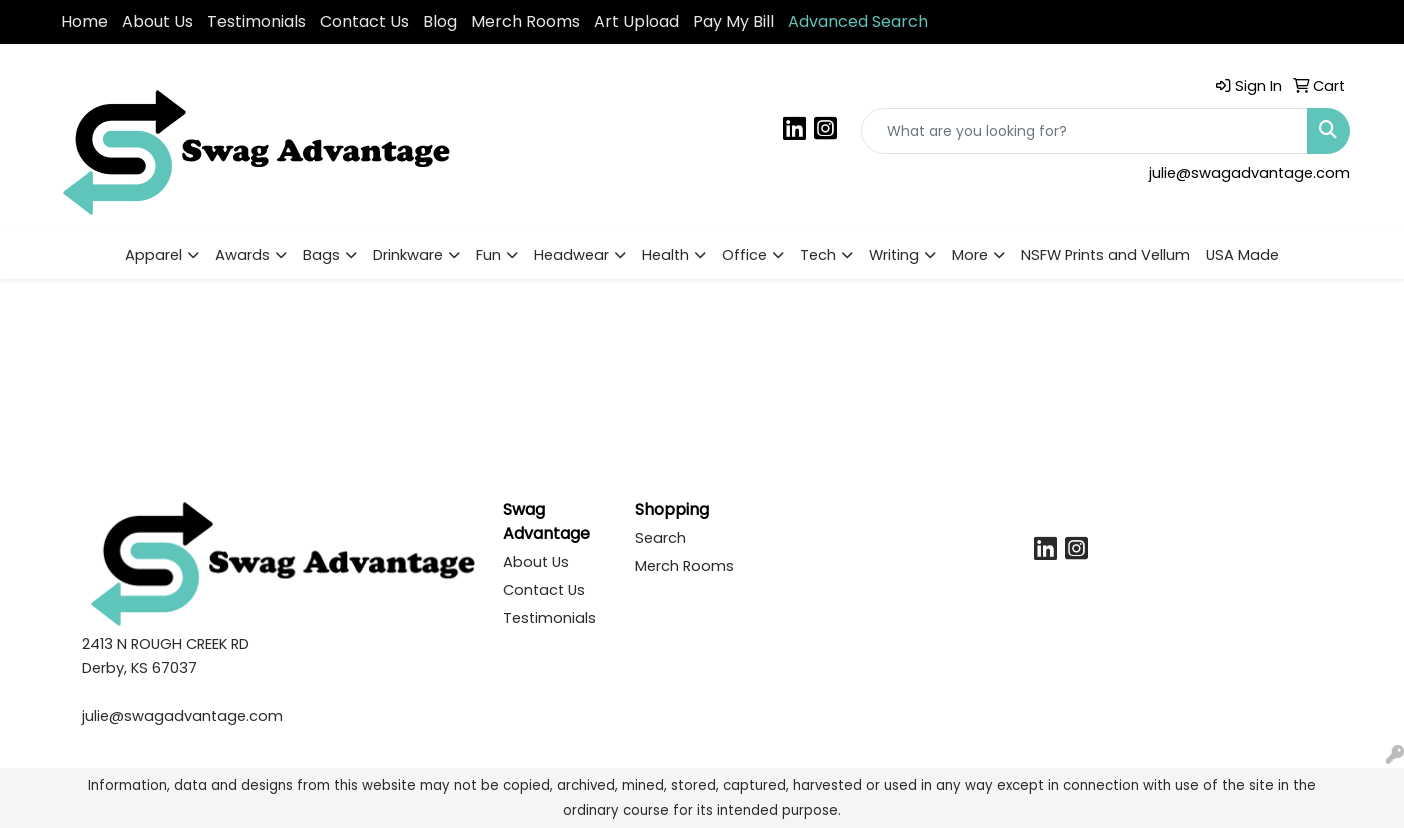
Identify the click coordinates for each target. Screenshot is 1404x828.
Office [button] (744, 255)
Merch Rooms (525, 21)
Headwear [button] (571, 255)
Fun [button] (488, 255)
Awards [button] (242, 255)
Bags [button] (321, 255)
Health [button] (665, 255)
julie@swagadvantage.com (1249, 173)
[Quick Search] (1084, 131)
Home (84, 21)
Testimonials (256, 21)
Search (660, 538)
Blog (440, 21)
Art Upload (636, 21)
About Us (157, 21)
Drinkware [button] (408, 255)
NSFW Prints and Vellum (1105, 255)
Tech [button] (818, 255)
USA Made (1242, 255)
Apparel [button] (153, 255)
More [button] (970, 255)
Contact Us (364, 21)
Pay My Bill (733, 21)
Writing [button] (894, 255)
